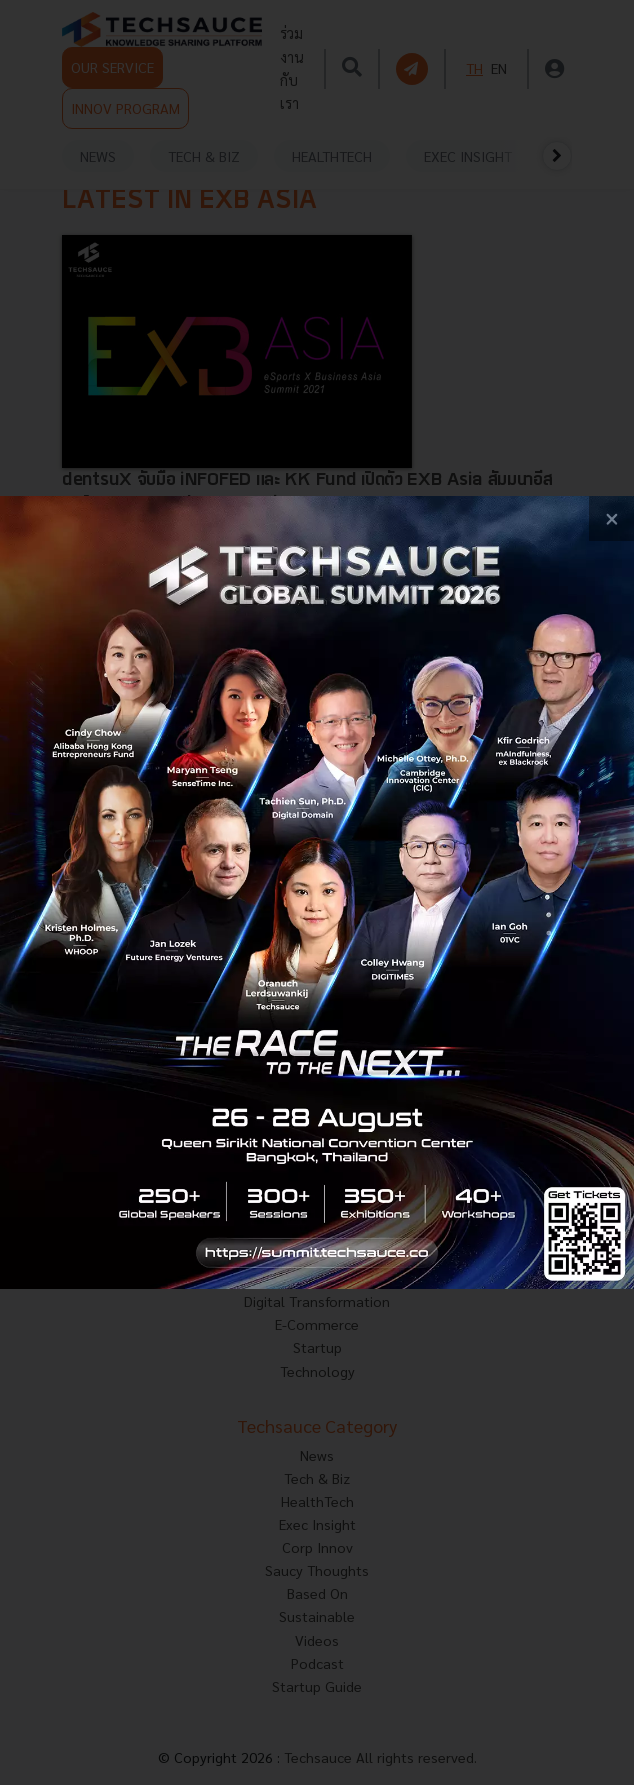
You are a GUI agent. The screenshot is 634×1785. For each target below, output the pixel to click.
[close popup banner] (611, 518)
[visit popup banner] (317, 892)
